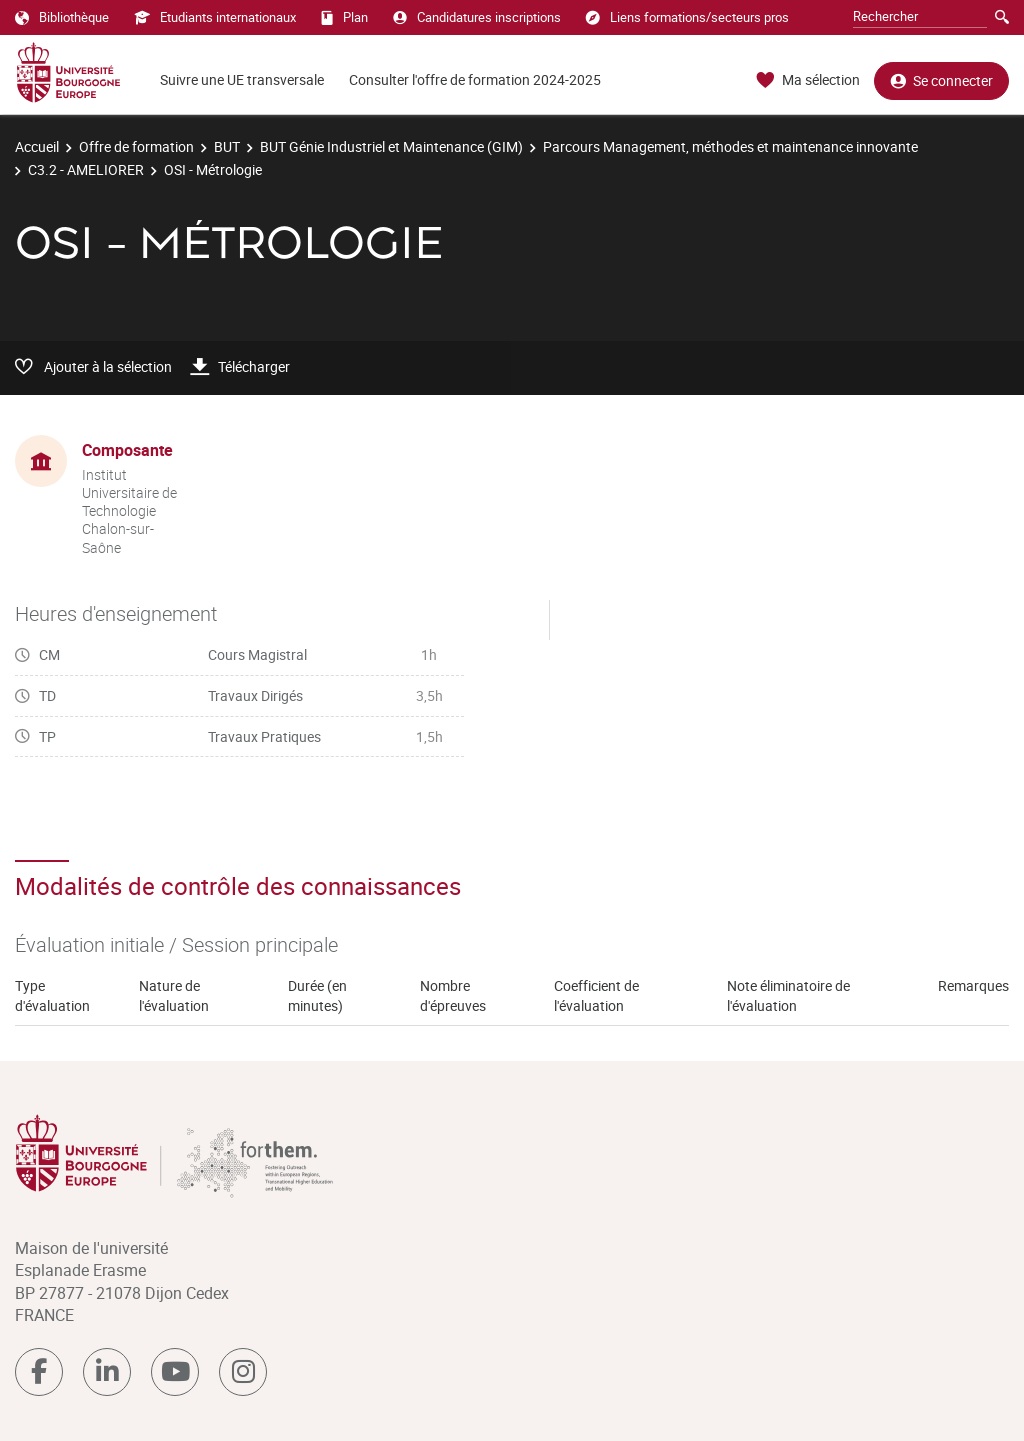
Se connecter (941, 80)
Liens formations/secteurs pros (687, 17)
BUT (227, 146)
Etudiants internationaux (215, 17)
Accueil (37, 146)
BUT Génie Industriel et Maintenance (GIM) (391, 146)
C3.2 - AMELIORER (86, 169)
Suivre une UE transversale (242, 79)
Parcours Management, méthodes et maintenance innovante (730, 146)
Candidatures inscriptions (477, 17)
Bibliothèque (62, 17)
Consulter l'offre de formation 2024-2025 (475, 79)
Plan (344, 17)
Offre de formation (136, 146)
